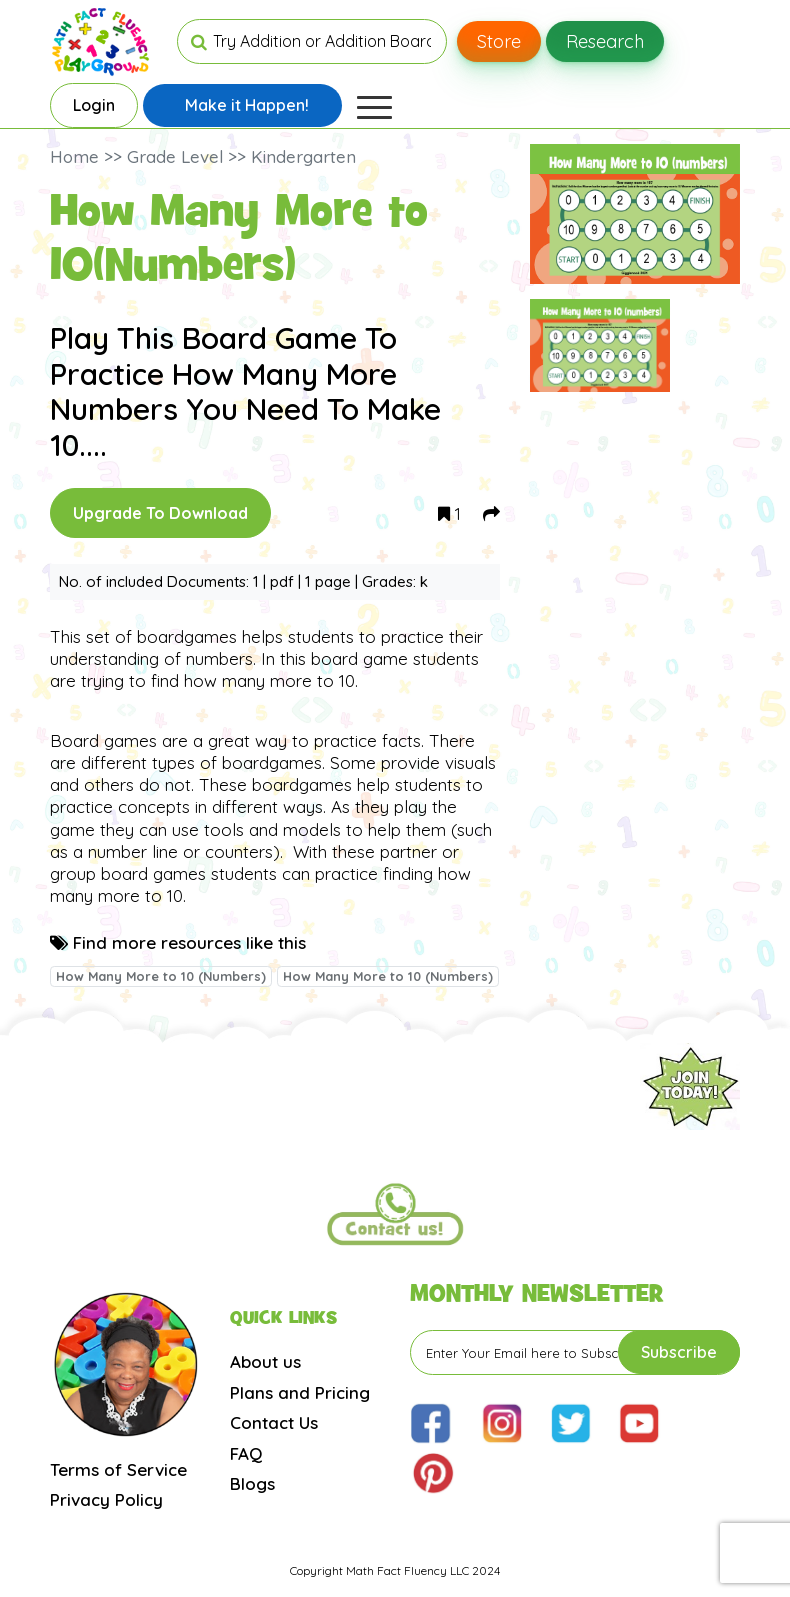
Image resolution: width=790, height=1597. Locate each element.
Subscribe (679, 1352)
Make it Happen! (247, 105)
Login (94, 105)
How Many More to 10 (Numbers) (161, 976)
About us (265, 1361)
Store (499, 41)
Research (605, 41)
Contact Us (274, 1422)
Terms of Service (118, 1469)
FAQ (246, 1453)
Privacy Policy (106, 1499)
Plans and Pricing (300, 1392)
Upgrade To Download (160, 513)
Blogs (252, 1483)
